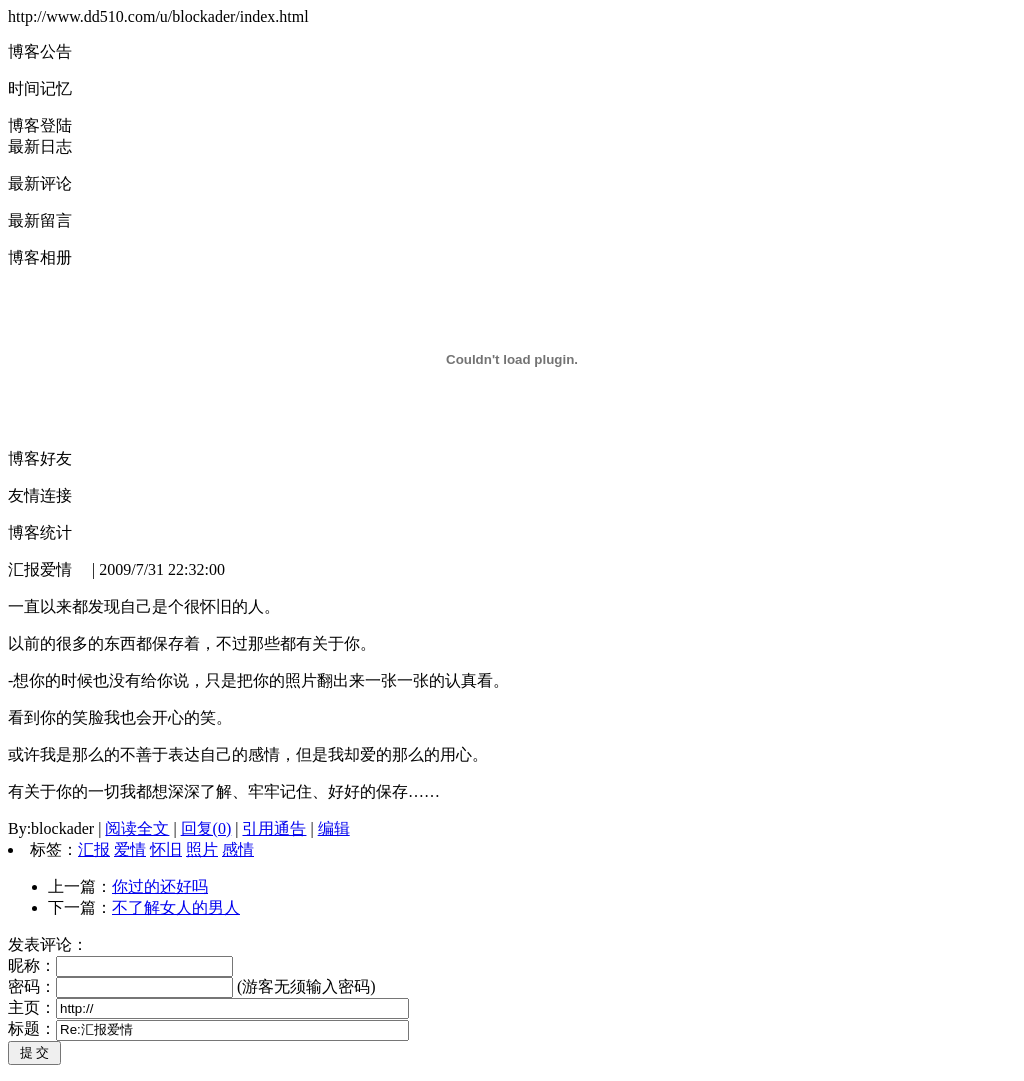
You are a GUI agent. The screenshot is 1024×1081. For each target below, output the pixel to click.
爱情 (130, 849)
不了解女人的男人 (176, 907)
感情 (238, 849)
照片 (202, 849)
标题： (208, 1028)
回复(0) (206, 828)
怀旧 (166, 849)
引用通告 (274, 828)
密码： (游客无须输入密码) (192, 986)
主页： (208, 1007)
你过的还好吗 (160, 886)
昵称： (120, 965)
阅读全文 (137, 828)
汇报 (94, 849)
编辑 (334, 828)
